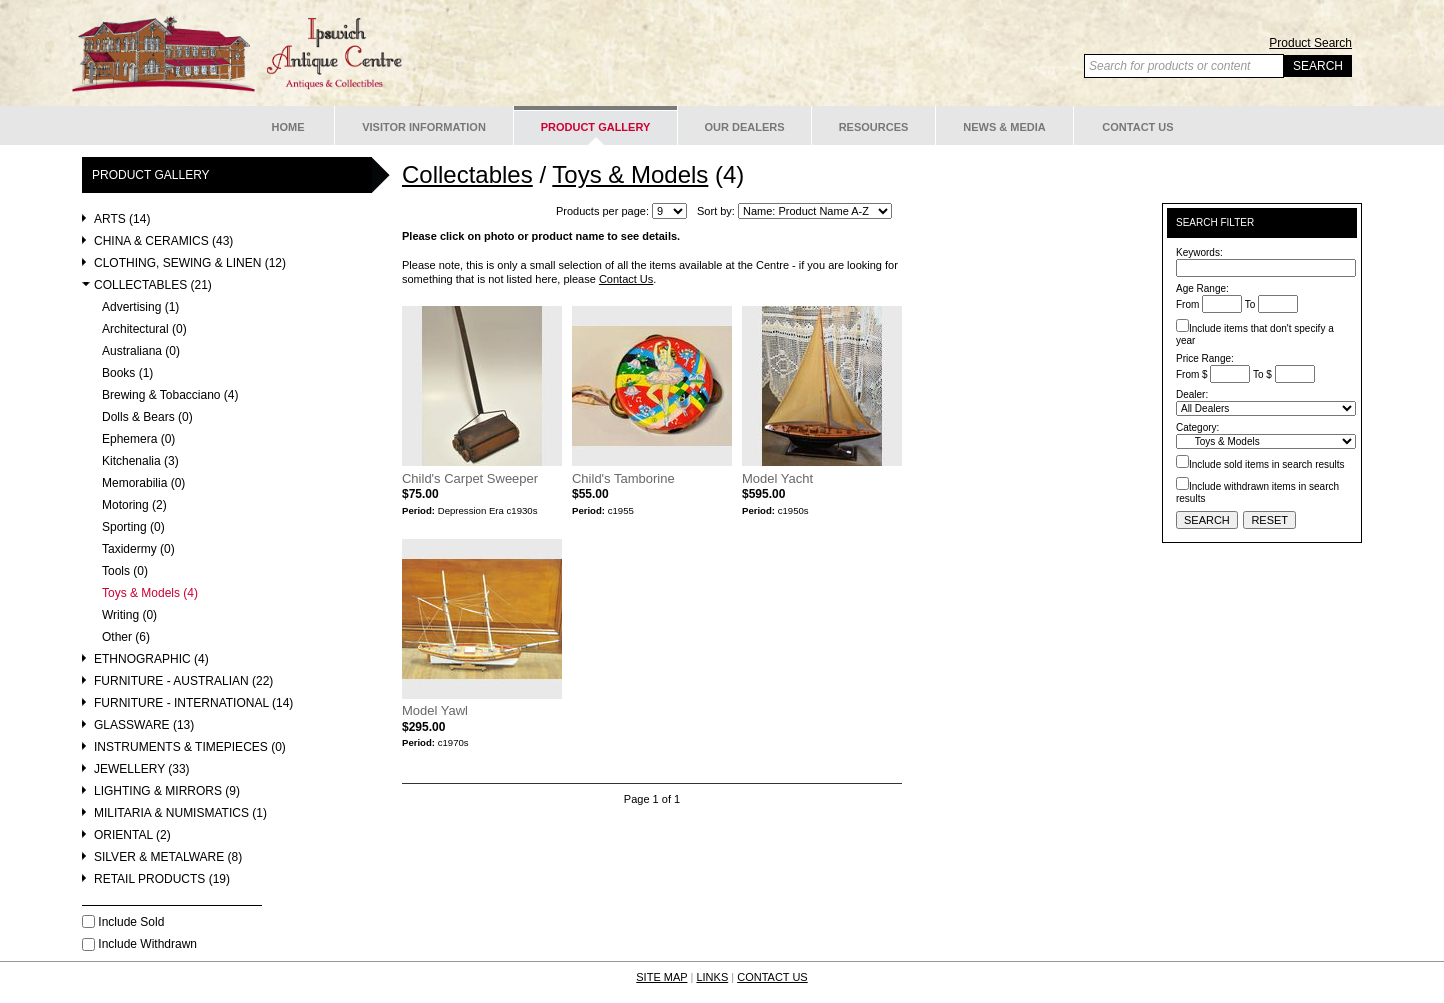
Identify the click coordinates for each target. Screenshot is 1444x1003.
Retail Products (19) (162, 879)
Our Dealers (744, 127)
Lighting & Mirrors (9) (167, 791)
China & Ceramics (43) (163, 241)
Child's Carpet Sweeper (470, 478)
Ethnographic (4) (151, 659)
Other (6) (126, 637)
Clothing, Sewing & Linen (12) (190, 263)
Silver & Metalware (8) (168, 857)
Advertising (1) (140, 307)
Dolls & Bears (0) (147, 417)
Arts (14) (122, 219)
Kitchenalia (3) (140, 461)
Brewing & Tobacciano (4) (170, 395)
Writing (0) (129, 615)
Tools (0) (125, 571)
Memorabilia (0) (143, 483)
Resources (874, 127)
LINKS (712, 977)
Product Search (1310, 43)
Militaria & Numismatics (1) (180, 813)
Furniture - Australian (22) (183, 681)
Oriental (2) (132, 835)
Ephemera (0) (138, 439)
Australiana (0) (141, 351)
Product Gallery (596, 127)
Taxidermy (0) (138, 549)
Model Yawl (435, 710)
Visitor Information (424, 127)
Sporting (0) (133, 527)
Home (288, 127)
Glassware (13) (144, 725)
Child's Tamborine (623, 478)
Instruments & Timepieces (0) (190, 747)
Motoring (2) (134, 505)
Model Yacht (777, 478)
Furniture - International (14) (193, 703)
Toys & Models (630, 174)
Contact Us (1137, 127)
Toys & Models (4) (150, 593)
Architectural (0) (144, 329)
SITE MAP (661, 977)
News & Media (1004, 127)
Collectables (467, 174)
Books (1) (127, 373)
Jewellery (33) (142, 769)
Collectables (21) (153, 285)
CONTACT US (772, 977)
